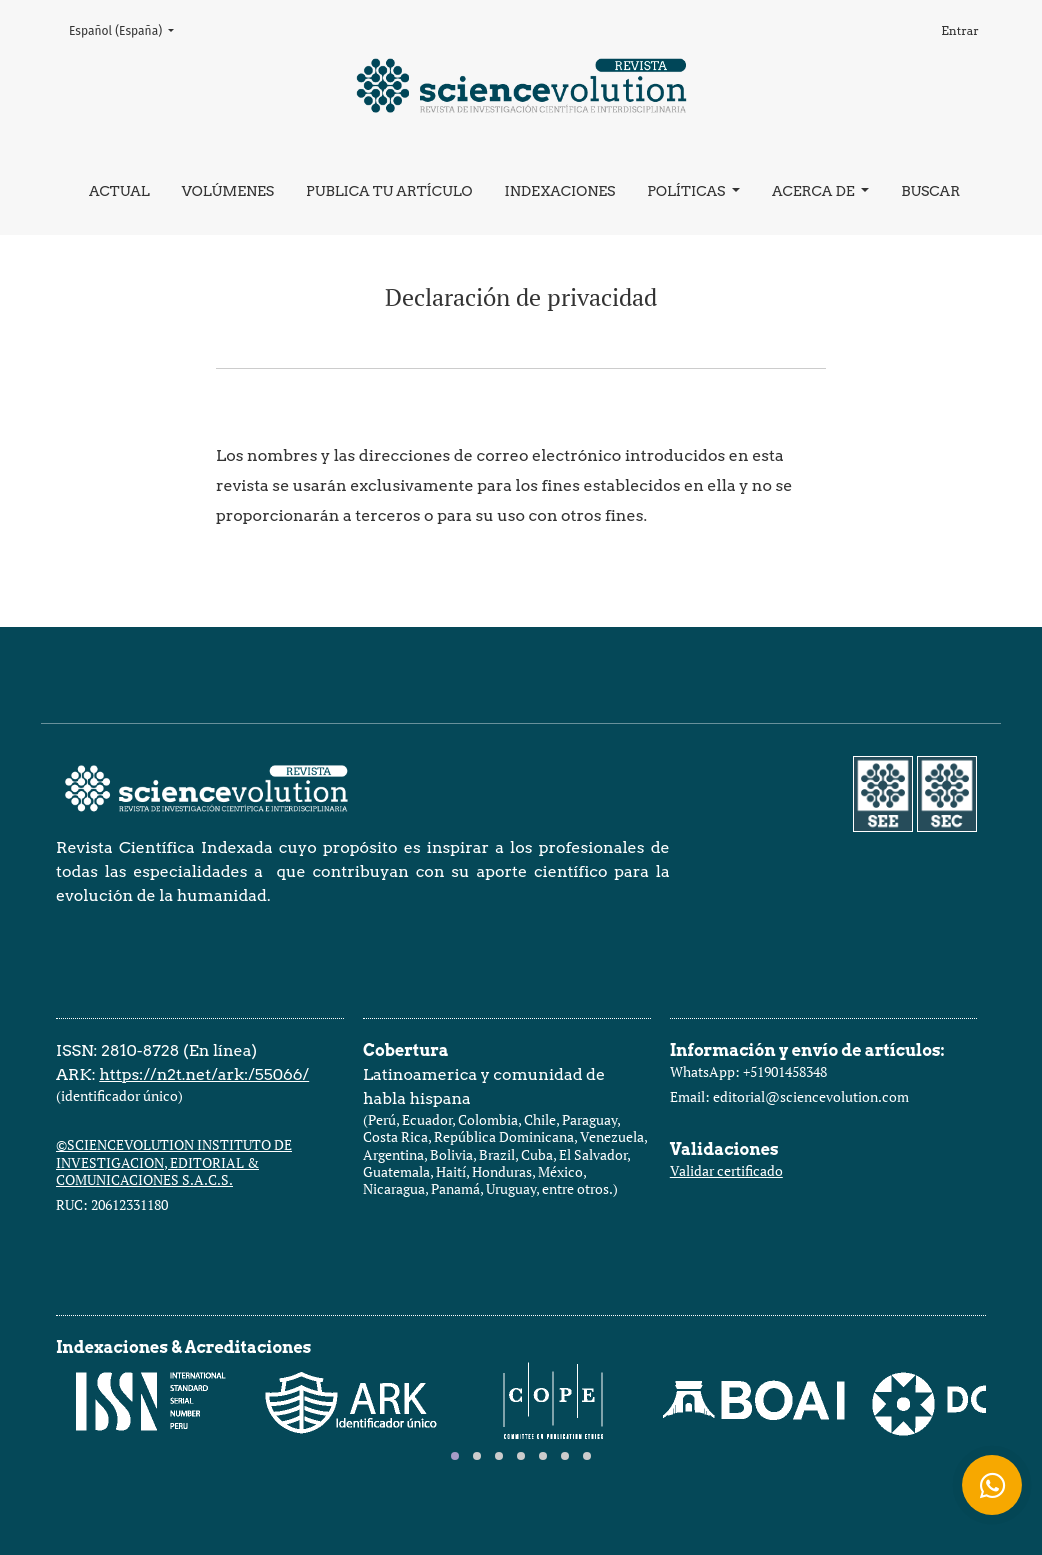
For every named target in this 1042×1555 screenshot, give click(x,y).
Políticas (687, 191)
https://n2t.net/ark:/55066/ (204, 1074)
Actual (119, 191)
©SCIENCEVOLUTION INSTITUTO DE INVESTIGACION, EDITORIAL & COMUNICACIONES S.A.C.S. (174, 1162)
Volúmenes (228, 191)
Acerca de (815, 191)
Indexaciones (559, 191)
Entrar (960, 30)
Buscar (930, 191)
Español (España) (127, 29)
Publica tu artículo (389, 191)
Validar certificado (726, 1170)
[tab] (455, 1456)
